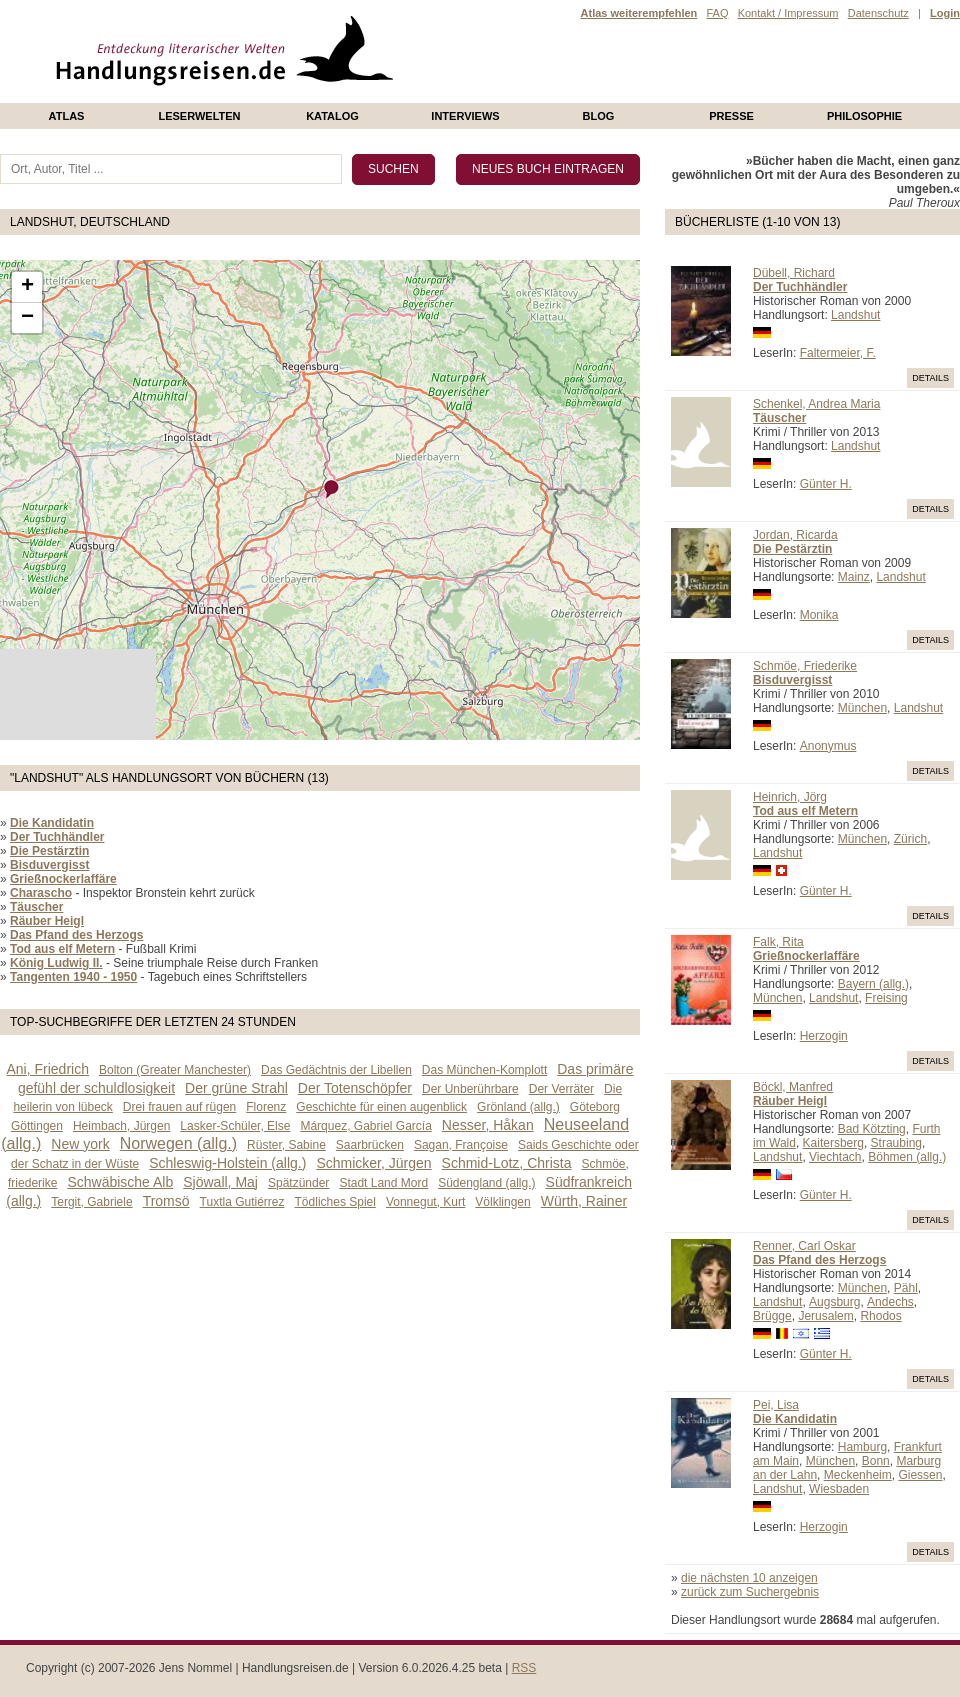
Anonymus (828, 746)
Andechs (890, 1302)
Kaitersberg (833, 1143)
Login (945, 13)
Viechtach (835, 1157)
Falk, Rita (778, 942)
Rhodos (880, 1316)
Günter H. (826, 484)
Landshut (855, 315)
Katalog (332, 116)
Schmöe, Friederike (805, 666)
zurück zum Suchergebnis (750, 1592)
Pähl (906, 1288)
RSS (524, 1668)
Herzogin (824, 1036)
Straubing (896, 1143)
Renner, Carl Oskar (804, 1246)
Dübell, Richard (794, 273)
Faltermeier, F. (838, 353)
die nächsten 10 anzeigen (749, 1578)
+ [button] (27, 287)
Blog (599, 116)
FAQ (717, 13)
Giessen (920, 1475)
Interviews (465, 116)
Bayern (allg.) (873, 984)
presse (731, 116)
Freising (886, 998)
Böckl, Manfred (793, 1087)
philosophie (864, 116)
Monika (819, 615)
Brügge (772, 1316)
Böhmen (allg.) (907, 1157)
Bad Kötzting (872, 1129)
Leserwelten (199, 116)
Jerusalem (825, 1316)
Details (930, 378)
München (862, 708)
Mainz (854, 577)
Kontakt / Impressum (788, 13)
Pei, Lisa (776, 1405)
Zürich (910, 839)
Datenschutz (878, 13)
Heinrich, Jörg (790, 797)
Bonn (876, 1461)
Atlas (67, 116)
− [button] (27, 318)
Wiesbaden (839, 1489)
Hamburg (862, 1447)
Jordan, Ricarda (795, 535)
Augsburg (834, 1302)
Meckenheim (858, 1475)
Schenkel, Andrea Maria (816, 404)
